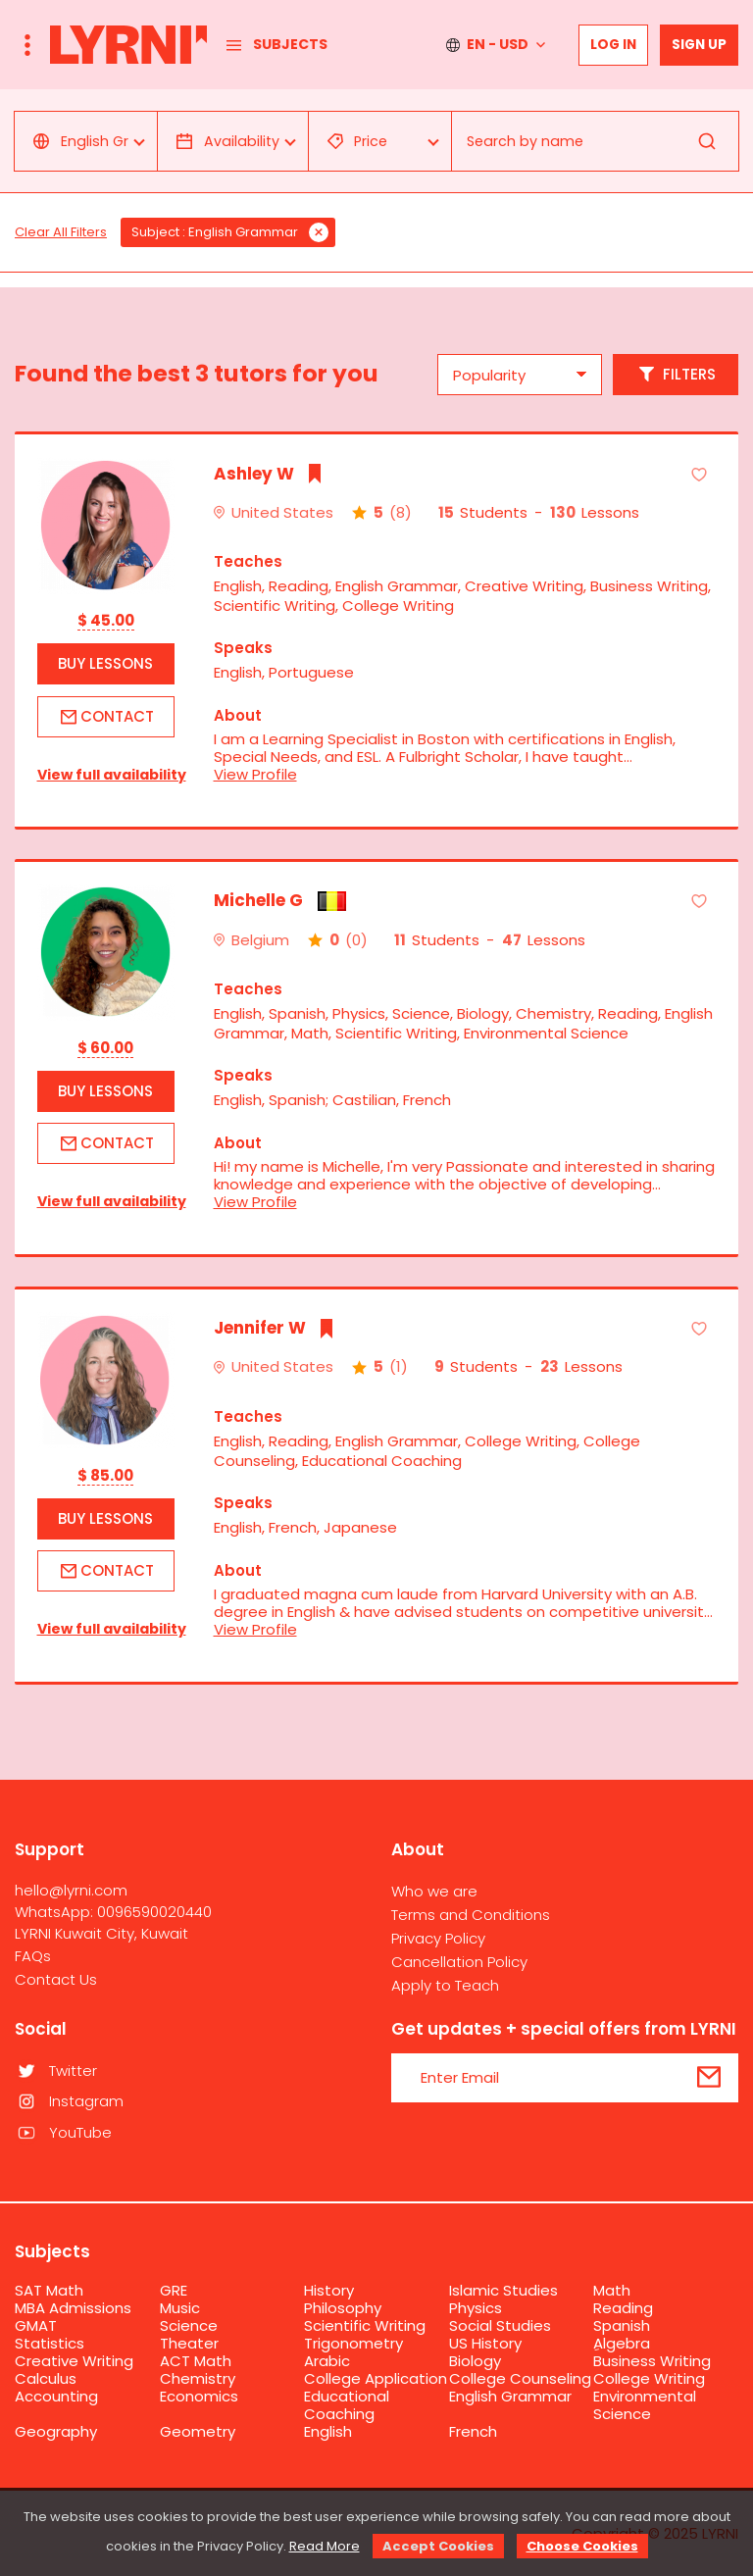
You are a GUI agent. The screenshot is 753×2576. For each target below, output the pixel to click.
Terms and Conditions (470, 1914)
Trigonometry (353, 2343)
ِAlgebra (621, 2343)
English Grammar (510, 2396)
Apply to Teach (445, 1985)
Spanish (621, 2325)
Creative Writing (74, 2360)
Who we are (434, 1891)
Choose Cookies (582, 2546)
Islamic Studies (503, 2290)
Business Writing (652, 2360)
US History (485, 2343)
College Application (375, 2378)
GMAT (36, 2325)
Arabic (327, 2360)
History (329, 2290)
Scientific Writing (365, 2325)
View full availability (106, 774)
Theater (189, 2343)
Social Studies (500, 2325)
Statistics (49, 2343)
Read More (324, 2546)
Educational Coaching (346, 2405)
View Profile (255, 774)
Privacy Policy (438, 1938)
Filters (676, 374)
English (328, 2431)
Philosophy (342, 2308)
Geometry (197, 2431)
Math (611, 2290)
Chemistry (197, 2378)
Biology (475, 2360)
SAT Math (49, 2290)
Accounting (56, 2396)
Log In (613, 44)
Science (189, 2325)
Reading (623, 2308)
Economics (199, 2396)
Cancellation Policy (459, 1961)
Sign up (699, 44)
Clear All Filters (61, 232)
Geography (56, 2431)
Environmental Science (644, 2405)
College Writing (649, 2378)
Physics (475, 2308)
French (473, 2431)
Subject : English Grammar (214, 232)
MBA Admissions (73, 2308)
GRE (173, 2290)
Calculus (45, 2378)
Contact (105, 717)
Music (180, 2308)
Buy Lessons (105, 663)
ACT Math (195, 2360)
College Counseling (520, 2378)
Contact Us (56, 1979)
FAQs (33, 1955)
